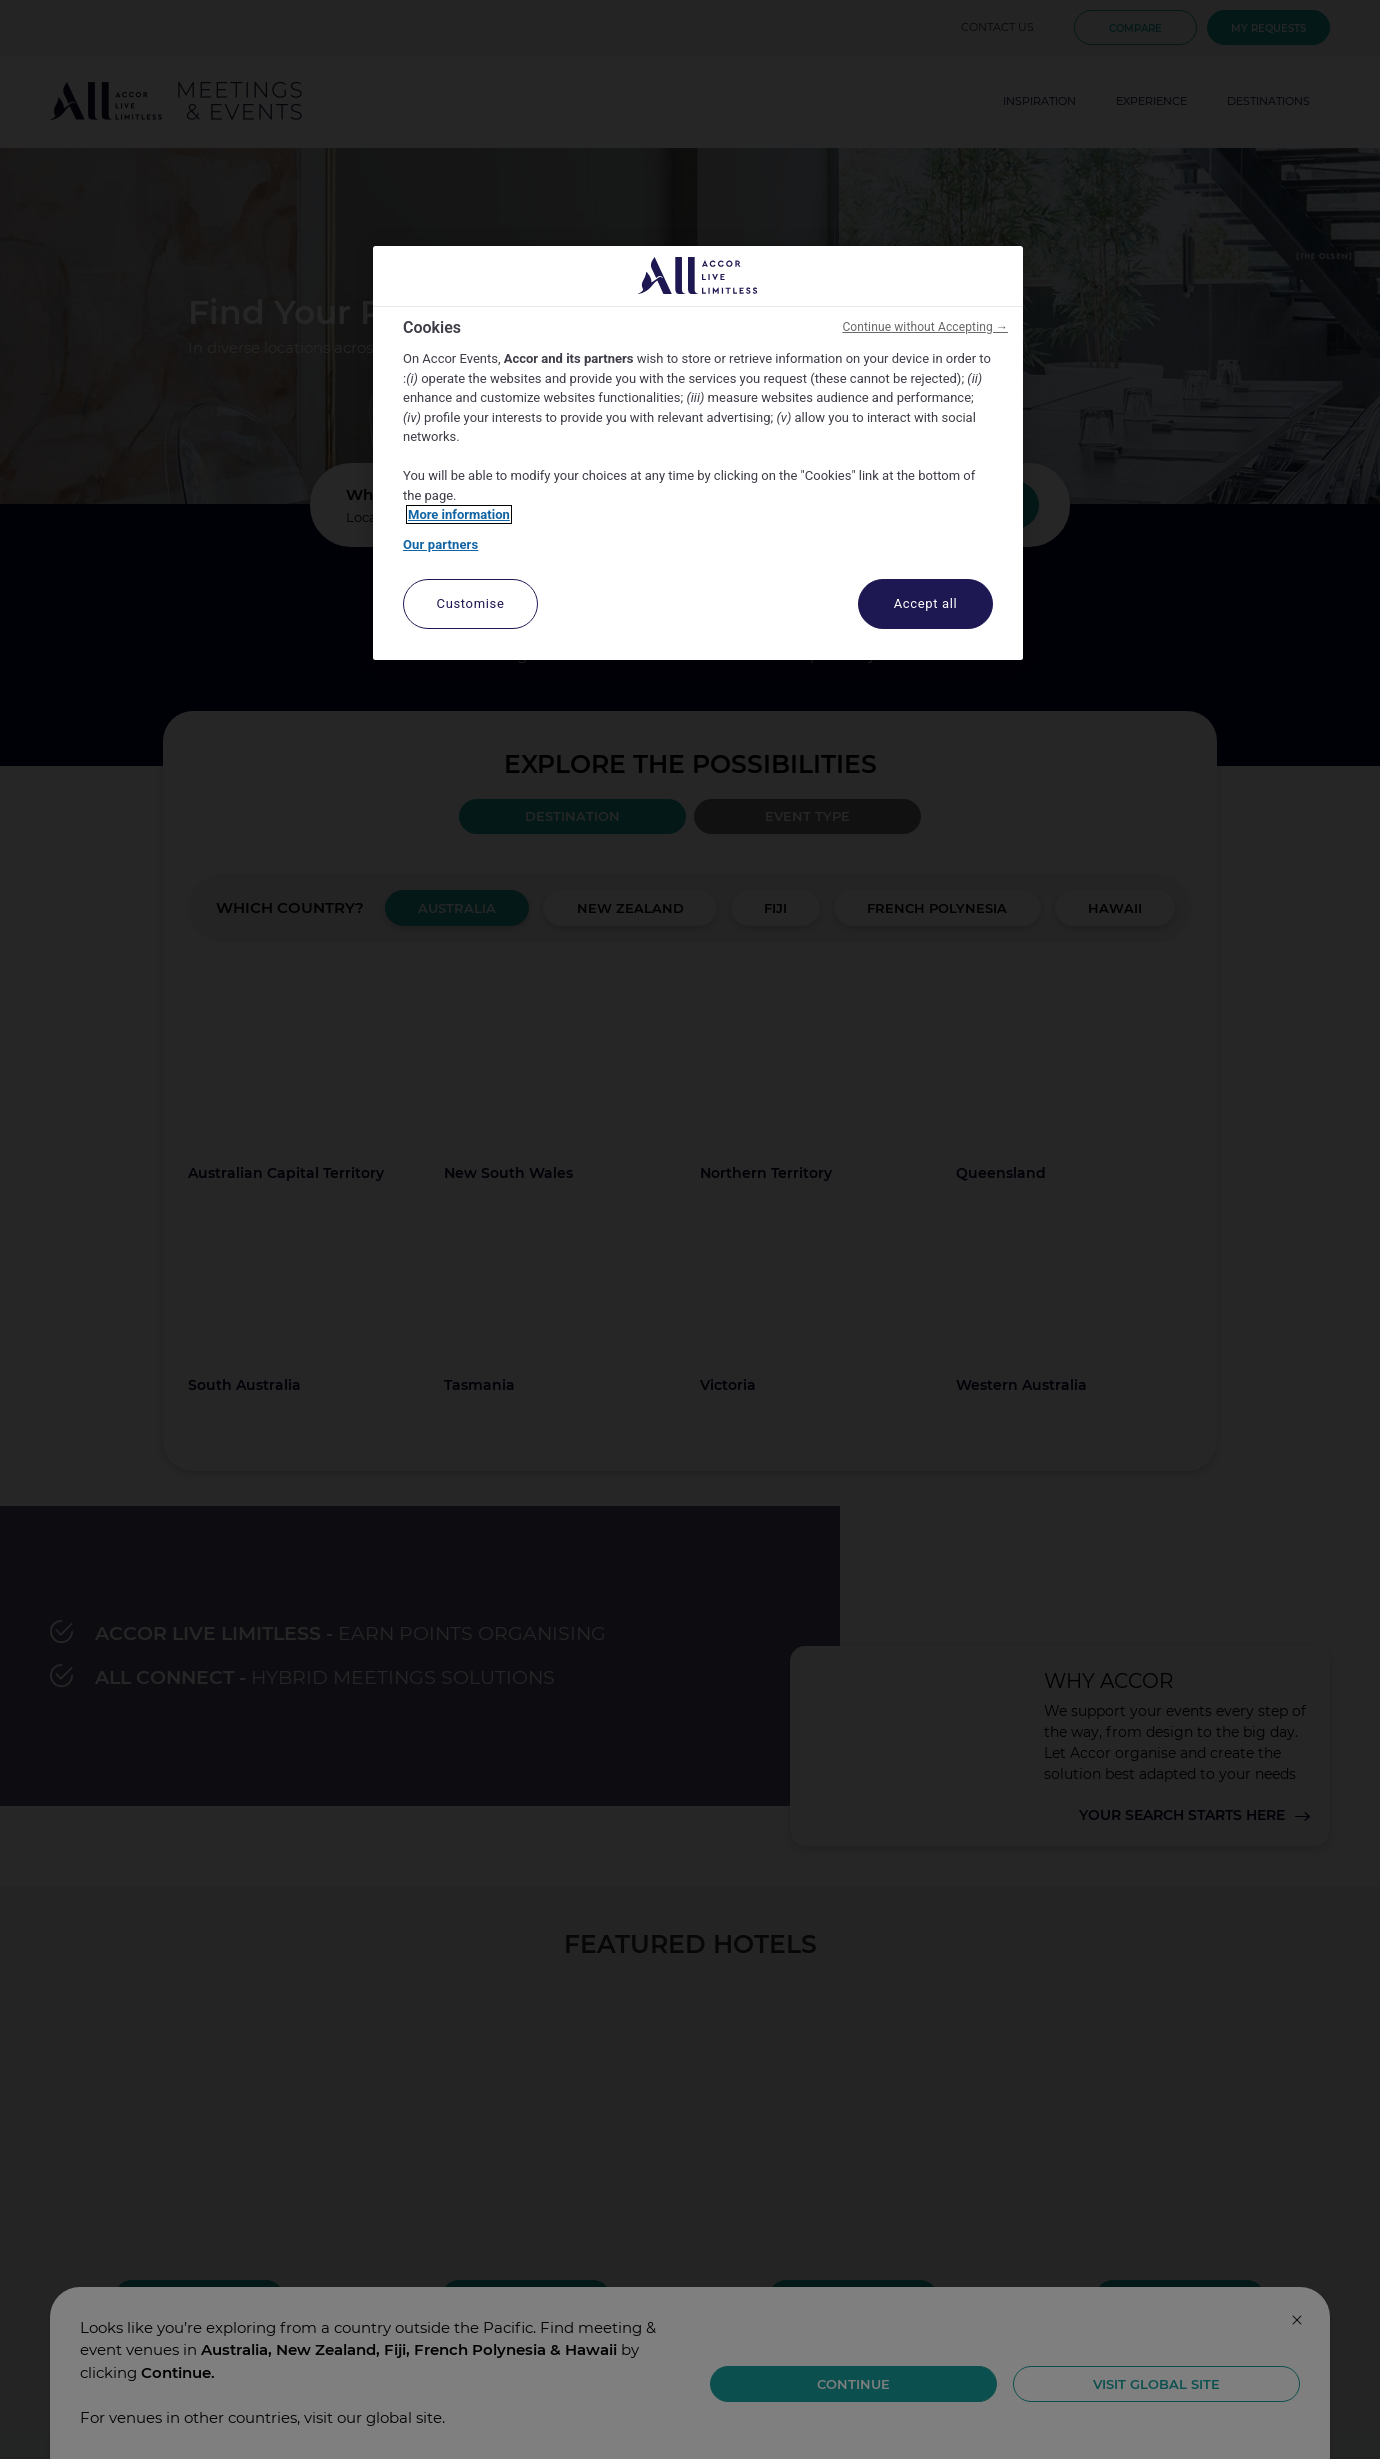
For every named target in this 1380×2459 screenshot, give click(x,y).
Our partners (440, 544)
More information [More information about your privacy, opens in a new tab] (459, 514)
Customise (471, 603)
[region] (698, 453)
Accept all (926, 603)
